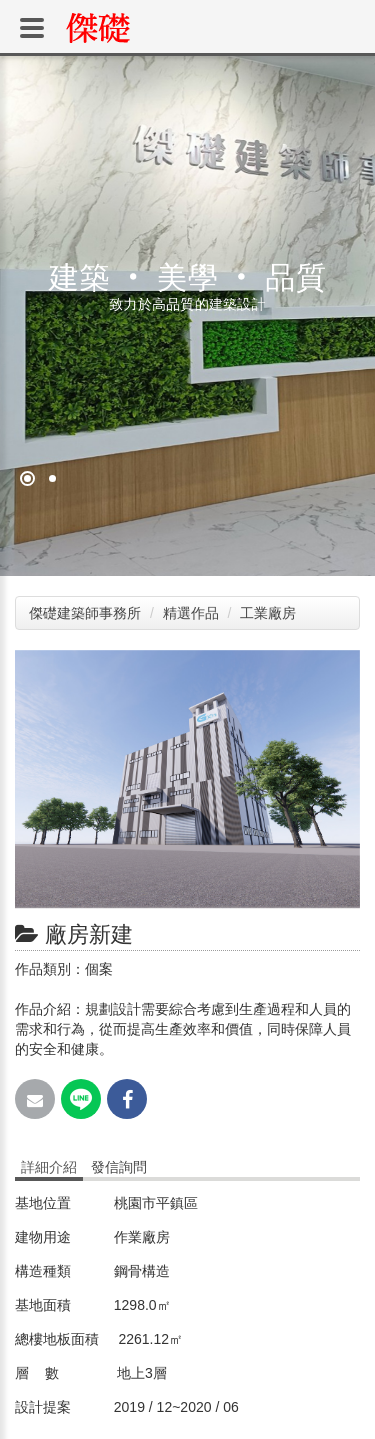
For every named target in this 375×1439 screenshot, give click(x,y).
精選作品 (193, 613)
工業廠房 (270, 613)
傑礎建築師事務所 (85, 613)
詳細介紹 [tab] (49, 1167)
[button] (342, 668)
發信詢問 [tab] (119, 1167)
